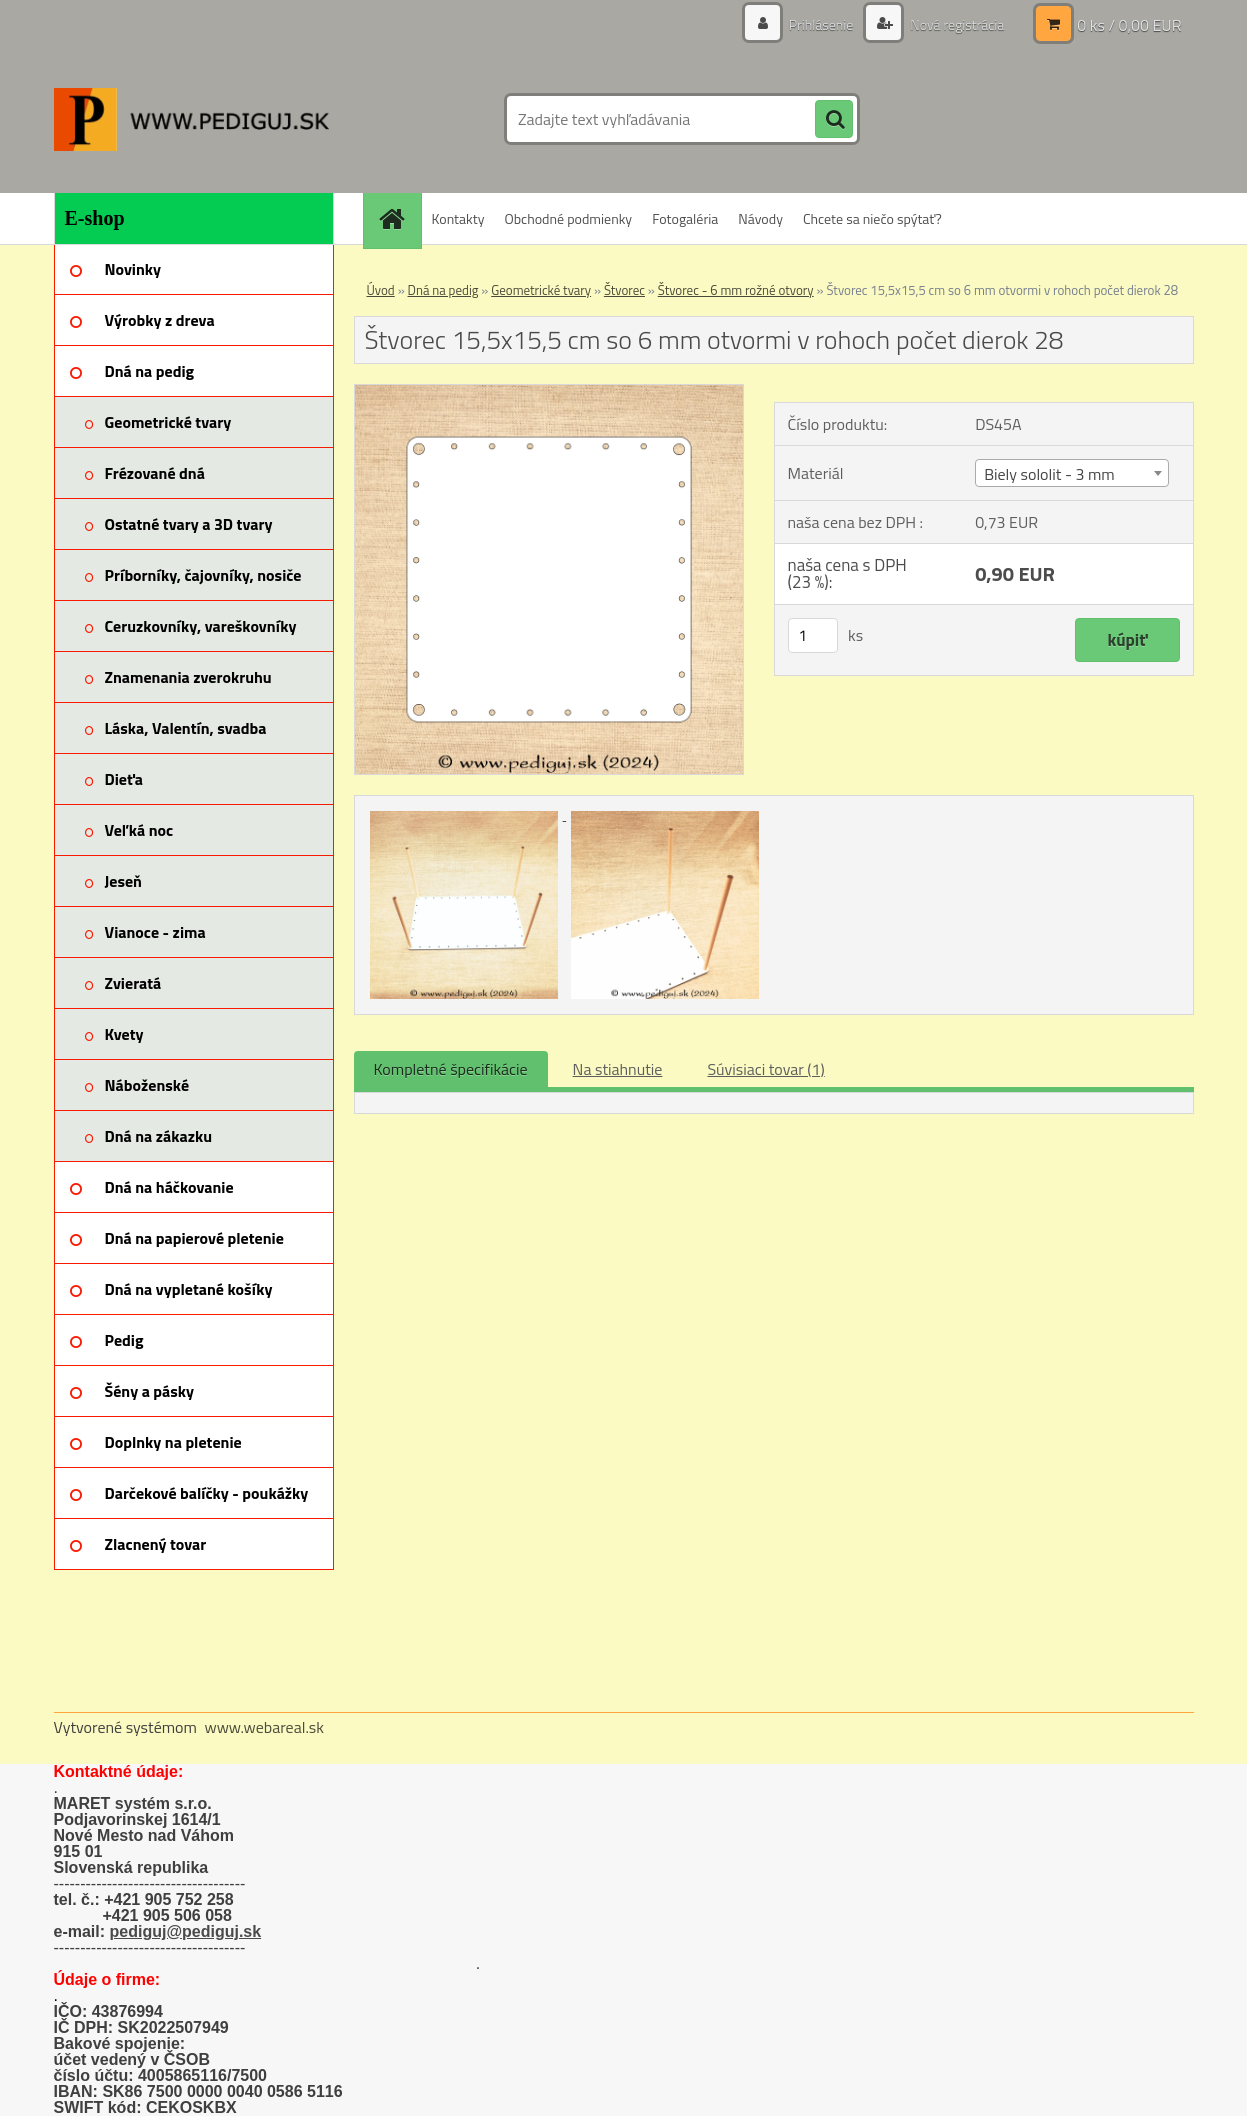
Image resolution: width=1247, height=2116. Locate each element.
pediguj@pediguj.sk (186, 1931)
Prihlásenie (821, 24)
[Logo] (191, 119)
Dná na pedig (443, 290)
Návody (760, 218)
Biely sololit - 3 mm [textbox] (1049, 474)
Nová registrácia (955, 24)
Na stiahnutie (618, 1069)
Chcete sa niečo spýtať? (872, 218)
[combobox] (1072, 473)
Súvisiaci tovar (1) (765, 1069)
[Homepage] (399, 218)
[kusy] (813, 635)
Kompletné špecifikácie (451, 1069)
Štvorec (624, 290)
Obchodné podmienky (568, 218)
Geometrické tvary (541, 290)
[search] (834, 120)
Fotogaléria (685, 218)
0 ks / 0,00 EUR (1129, 25)
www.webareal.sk (264, 1727)
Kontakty (458, 218)
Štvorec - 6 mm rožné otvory (736, 290)
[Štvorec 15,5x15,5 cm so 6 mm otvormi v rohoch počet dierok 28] (549, 393)
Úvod (381, 290)
